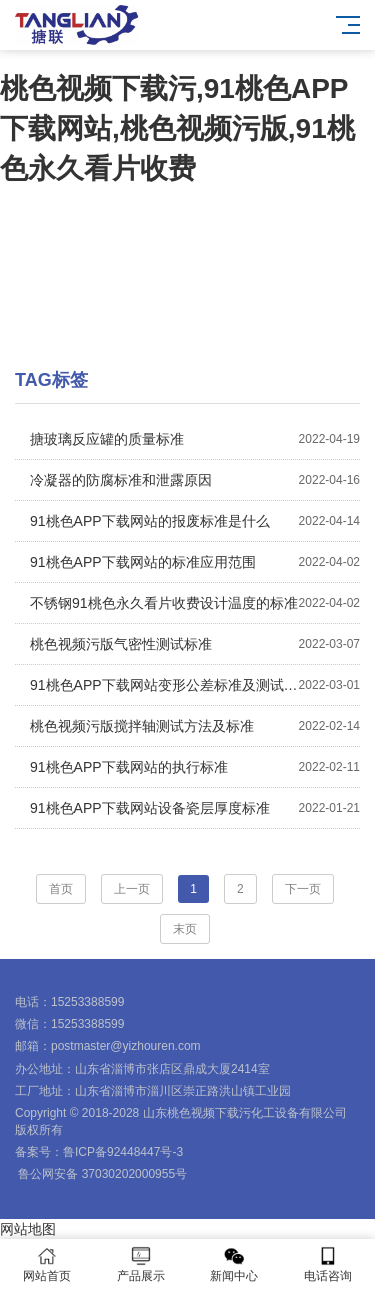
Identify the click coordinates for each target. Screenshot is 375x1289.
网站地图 (28, 1229)
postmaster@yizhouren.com (126, 1046)
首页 (61, 889)
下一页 (303, 889)
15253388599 (87, 1002)
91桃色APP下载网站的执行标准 (195, 767)
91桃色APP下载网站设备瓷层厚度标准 (195, 808)
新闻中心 (235, 1264)
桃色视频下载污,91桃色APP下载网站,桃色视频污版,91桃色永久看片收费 (177, 128)
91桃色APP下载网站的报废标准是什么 (195, 521)
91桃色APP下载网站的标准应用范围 (195, 562)
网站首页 (47, 1264)
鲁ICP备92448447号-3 (123, 1152)
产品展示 (141, 1264)
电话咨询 (328, 1264)
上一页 (132, 889)
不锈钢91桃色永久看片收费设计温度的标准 (195, 603)
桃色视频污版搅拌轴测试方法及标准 (195, 726)
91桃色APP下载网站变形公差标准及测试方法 (195, 685)
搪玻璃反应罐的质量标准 (195, 439)
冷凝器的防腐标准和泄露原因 (195, 480)
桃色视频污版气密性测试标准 (195, 644)
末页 (185, 929)
